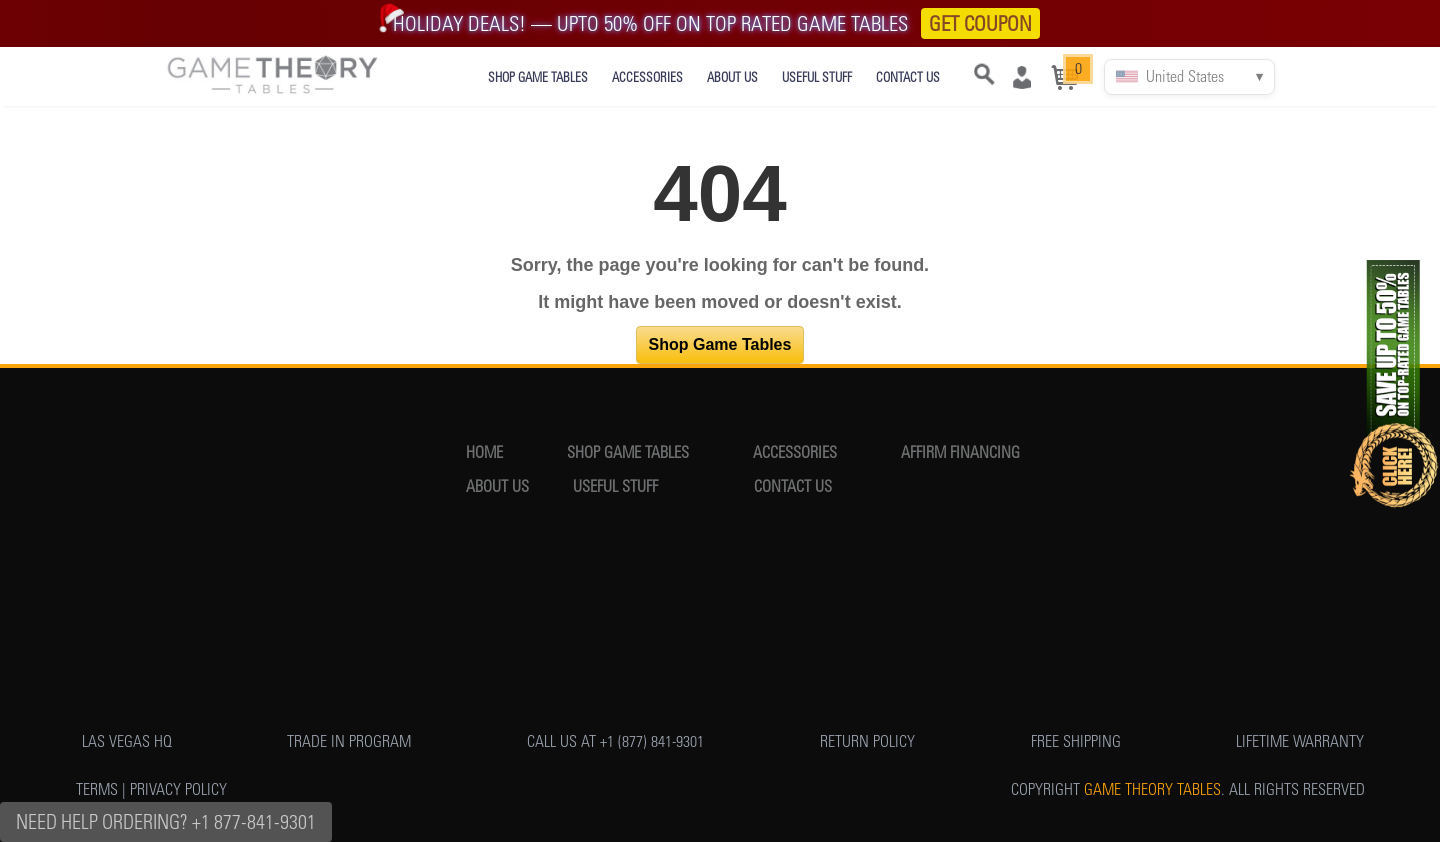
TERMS (97, 789)
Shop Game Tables (720, 344)
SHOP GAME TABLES (538, 77)
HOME (484, 452)
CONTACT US (908, 77)
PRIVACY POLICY (178, 789)
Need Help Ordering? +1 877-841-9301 (166, 822)
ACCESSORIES (647, 77)
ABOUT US (732, 77)
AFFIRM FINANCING (960, 452)
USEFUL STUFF (817, 77)
